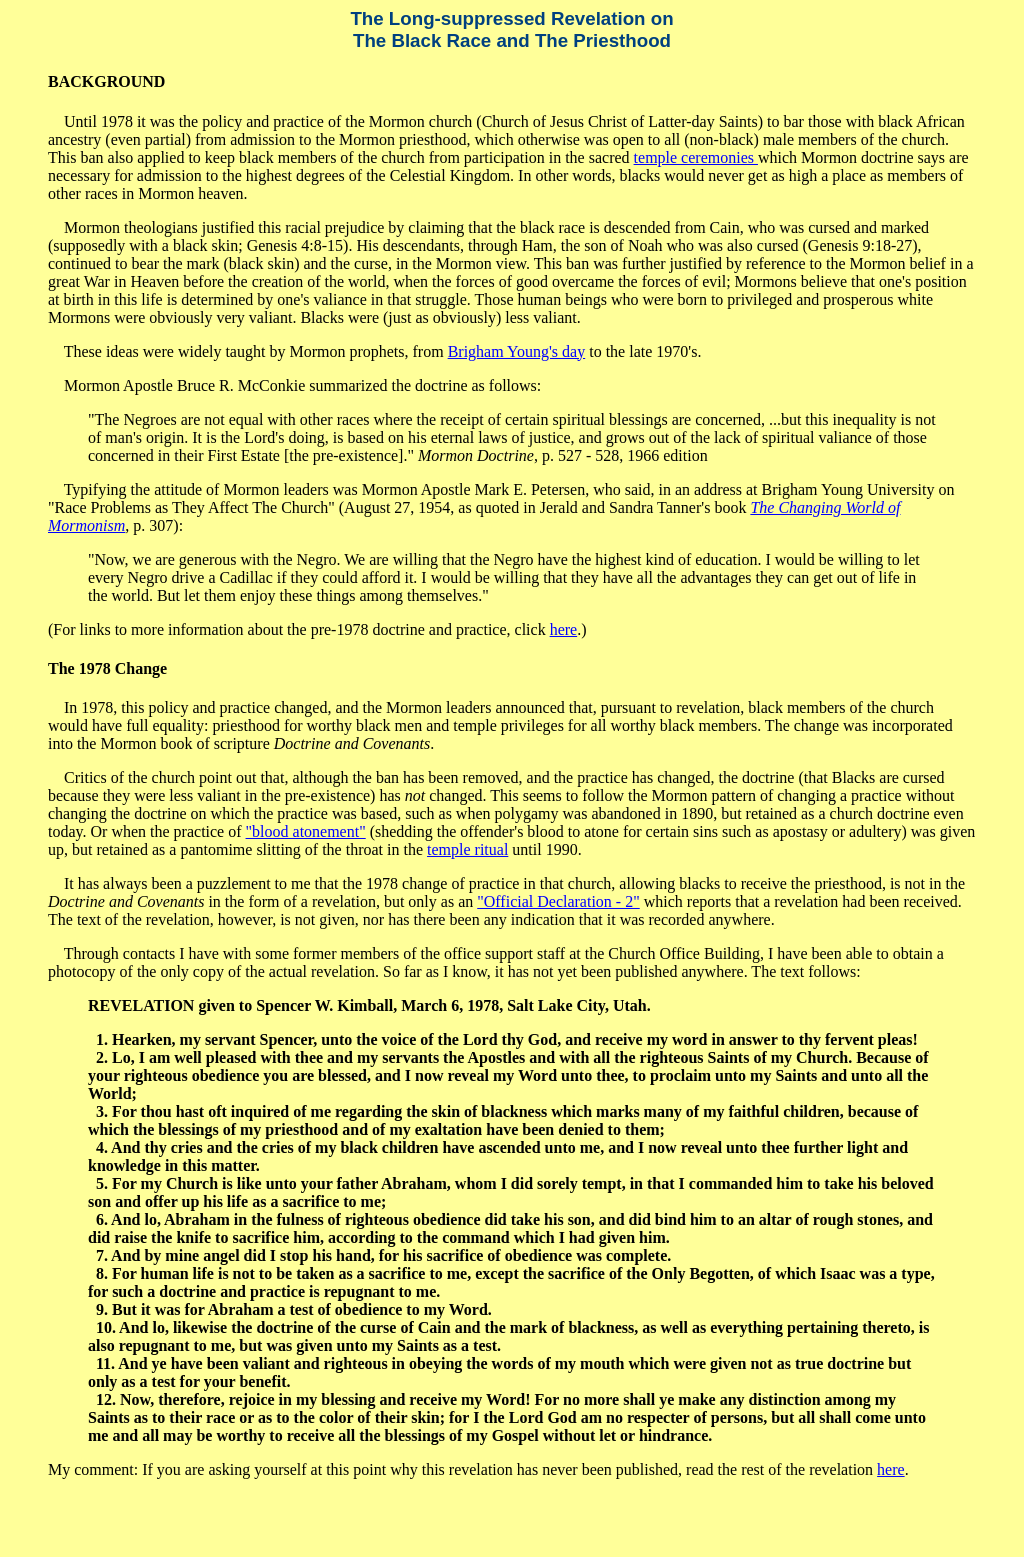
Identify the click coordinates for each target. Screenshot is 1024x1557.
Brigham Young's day (517, 351)
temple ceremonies (696, 157)
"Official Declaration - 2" (558, 901)
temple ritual (467, 849)
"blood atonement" (306, 831)
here (564, 629)
